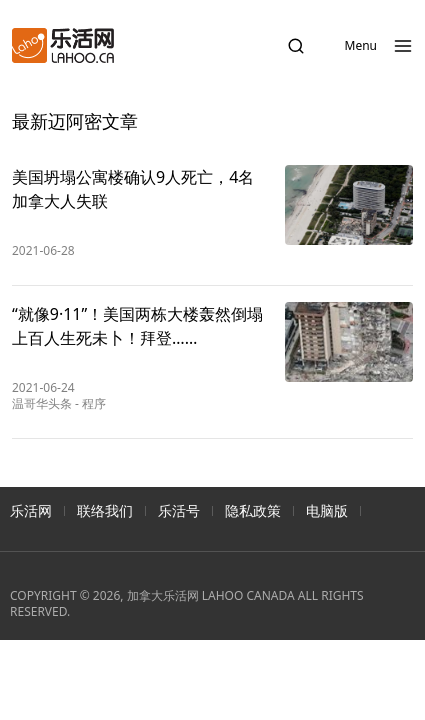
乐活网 (31, 510)
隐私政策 (253, 510)
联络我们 (105, 510)
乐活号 (179, 510)
